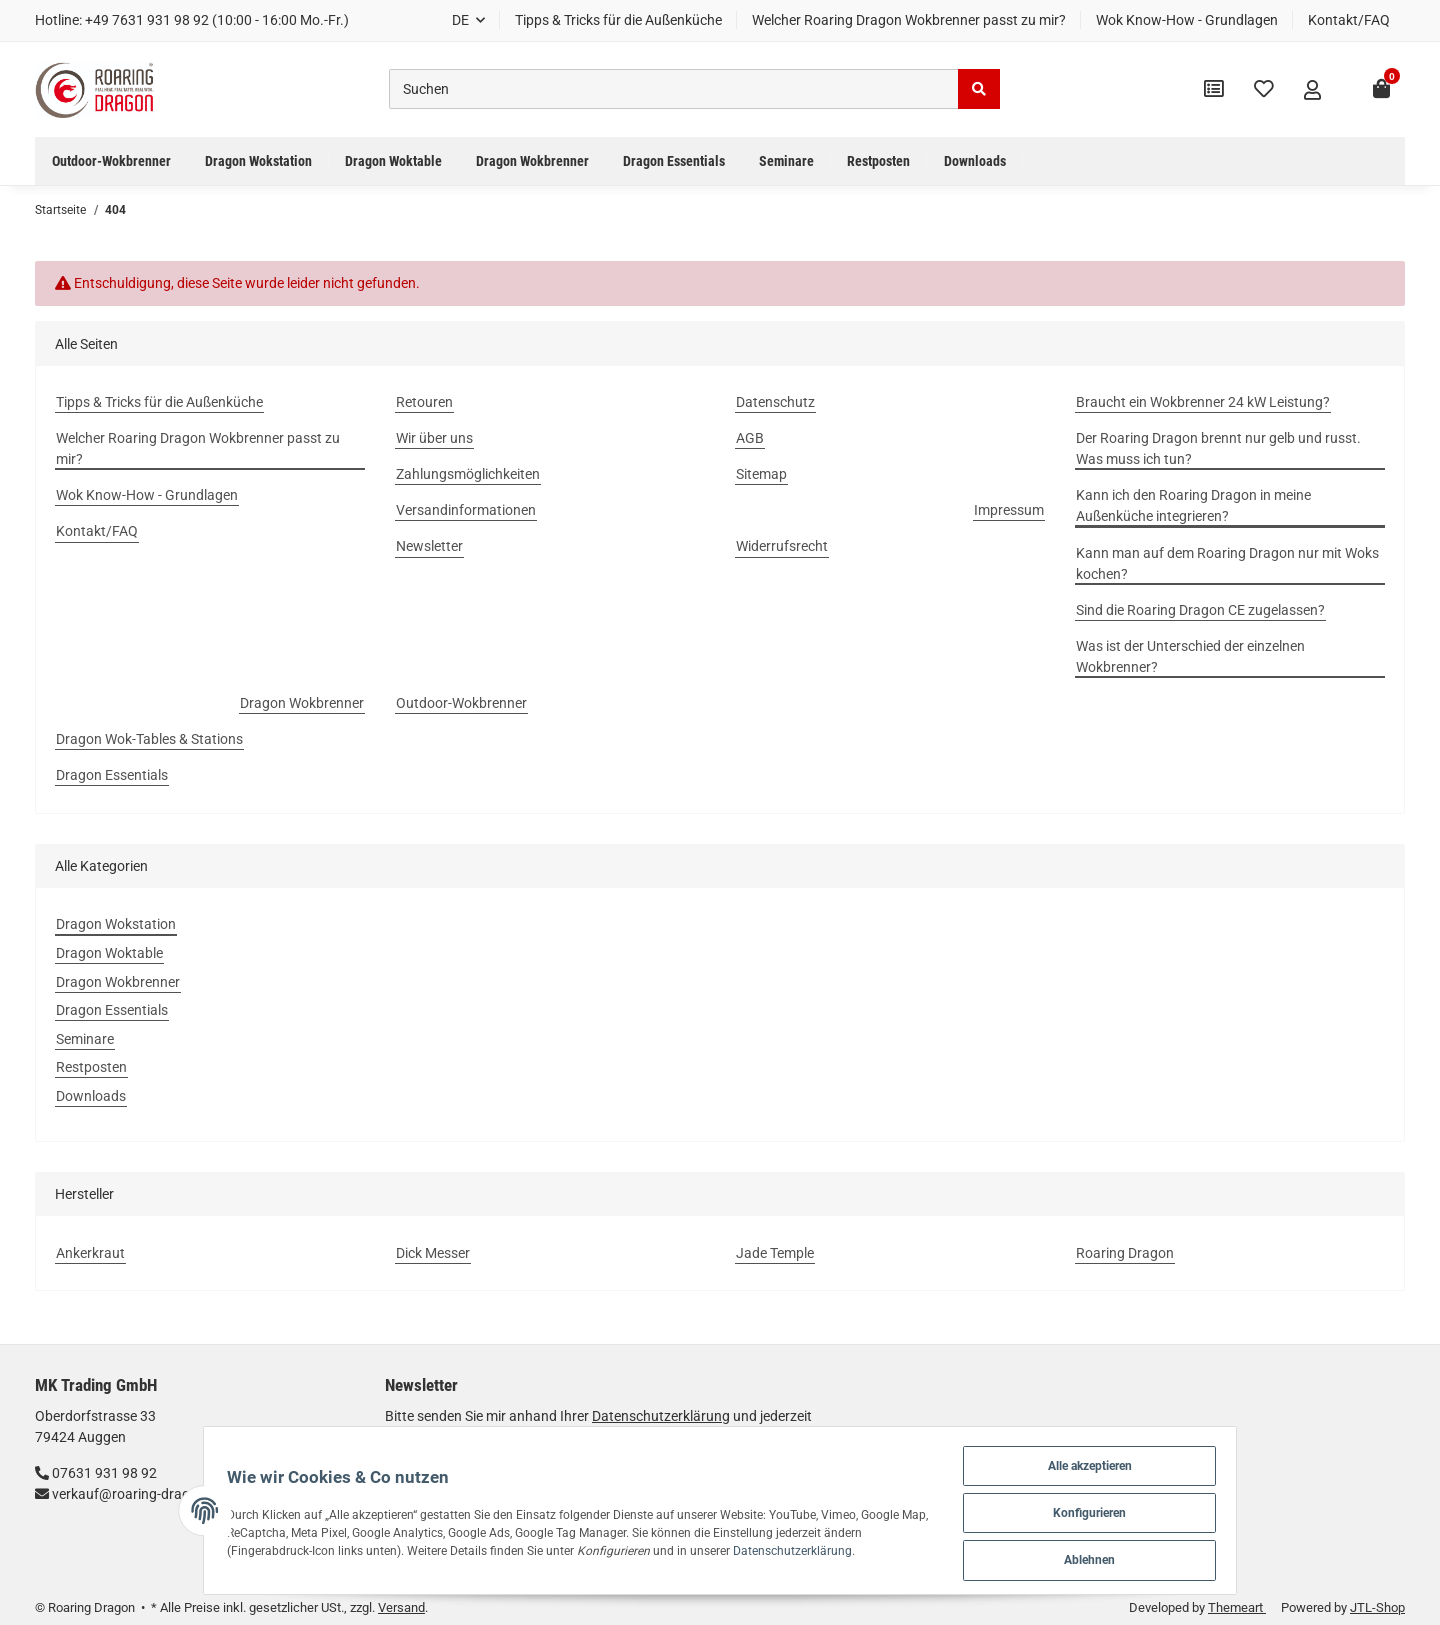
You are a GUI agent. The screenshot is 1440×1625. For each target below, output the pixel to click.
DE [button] (460, 20)
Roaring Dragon (1125, 1253)
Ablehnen (1129, 1558)
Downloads (91, 1096)
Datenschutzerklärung (694, 1548)
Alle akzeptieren (1128, 1460)
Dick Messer (433, 1253)
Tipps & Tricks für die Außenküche (618, 20)
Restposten (91, 1067)
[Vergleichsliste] (1214, 89)
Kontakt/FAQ (1349, 20)
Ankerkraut (90, 1253)
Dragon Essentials (112, 1010)
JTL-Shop (1377, 1607)
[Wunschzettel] (1264, 89)
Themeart (1237, 1607)
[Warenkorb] (1381, 89)
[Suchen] (674, 89)
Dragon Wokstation (116, 924)
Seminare (85, 1039)
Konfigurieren (1129, 1509)
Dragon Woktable (109, 953)
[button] (1312, 90)
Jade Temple (775, 1253)
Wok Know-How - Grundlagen (1187, 20)
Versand (401, 1607)
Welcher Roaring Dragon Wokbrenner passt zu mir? (909, 20)
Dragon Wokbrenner (118, 982)
